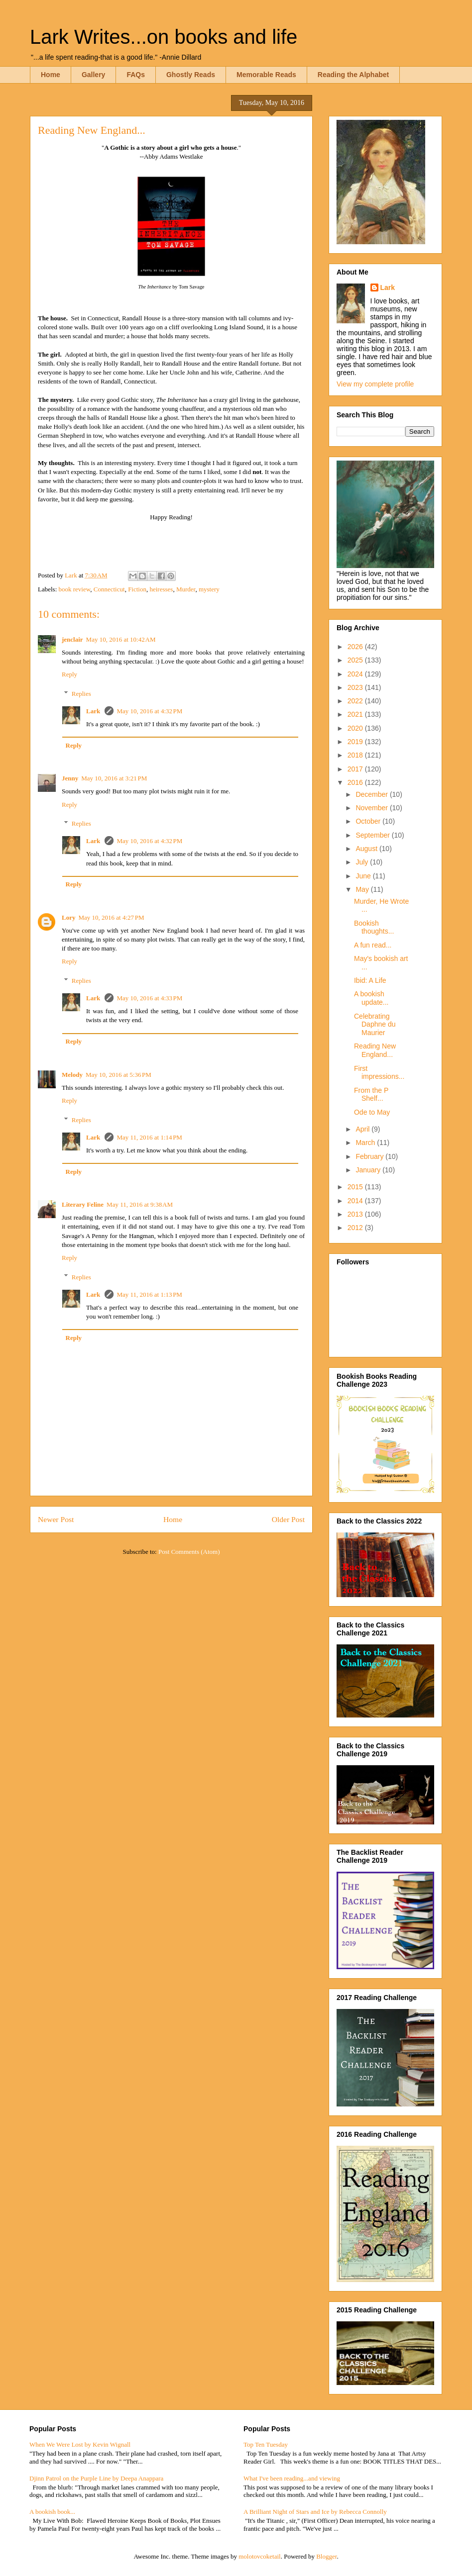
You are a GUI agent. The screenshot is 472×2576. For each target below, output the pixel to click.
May (362, 889)
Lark (94, 711)
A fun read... (373, 945)
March (366, 1142)
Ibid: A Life (370, 980)
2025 (356, 660)
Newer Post (56, 1519)
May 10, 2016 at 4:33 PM (149, 998)
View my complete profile (375, 384)
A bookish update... (371, 998)
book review (75, 589)
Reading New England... (375, 1050)
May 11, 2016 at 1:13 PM (149, 1294)
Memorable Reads (266, 75)
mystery (209, 589)
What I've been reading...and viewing (291, 2478)
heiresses (161, 589)
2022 (356, 701)
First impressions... (379, 1072)
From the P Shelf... (371, 1094)
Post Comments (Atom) (189, 1551)
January (368, 1170)
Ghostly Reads (190, 75)
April (363, 1129)
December (372, 794)
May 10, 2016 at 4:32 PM (149, 711)
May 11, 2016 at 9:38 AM (140, 1204)
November (372, 808)
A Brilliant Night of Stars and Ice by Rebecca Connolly (315, 2511)
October (368, 821)
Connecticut (109, 589)
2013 (356, 1214)
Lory (68, 917)
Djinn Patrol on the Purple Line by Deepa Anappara (96, 2478)
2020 (356, 728)
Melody (72, 1074)
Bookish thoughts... (374, 927)
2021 (356, 714)
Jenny (70, 778)
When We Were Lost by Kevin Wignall (79, 2444)
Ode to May (372, 1112)
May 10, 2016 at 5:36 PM (118, 1074)
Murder (185, 589)
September (373, 835)
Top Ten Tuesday (265, 2444)
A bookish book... (52, 2511)
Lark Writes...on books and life (163, 37)
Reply (69, 674)
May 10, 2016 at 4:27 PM (111, 917)
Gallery (93, 75)
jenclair (72, 639)
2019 (356, 742)
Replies (81, 693)
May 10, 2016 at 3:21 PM (114, 778)
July (362, 862)
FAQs (135, 75)
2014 (356, 1201)
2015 (356, 1187)
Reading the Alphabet (353, 75)
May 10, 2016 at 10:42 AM (121, 639)
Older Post (288, 1519)
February (370, 1156)
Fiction (137, 589)
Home (50, 75)
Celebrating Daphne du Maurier (375, 1024)
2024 (356, 674)
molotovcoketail (259, 2556)
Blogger (326, 2556)
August (367, 849)
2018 (356, 755)
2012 (356, 1228)
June (363, 876)
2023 (356, 687)
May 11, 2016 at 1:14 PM (149, 1137)
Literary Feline (83, 1204)
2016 (356, 782)
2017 (356, 769)
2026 (356, 647)
